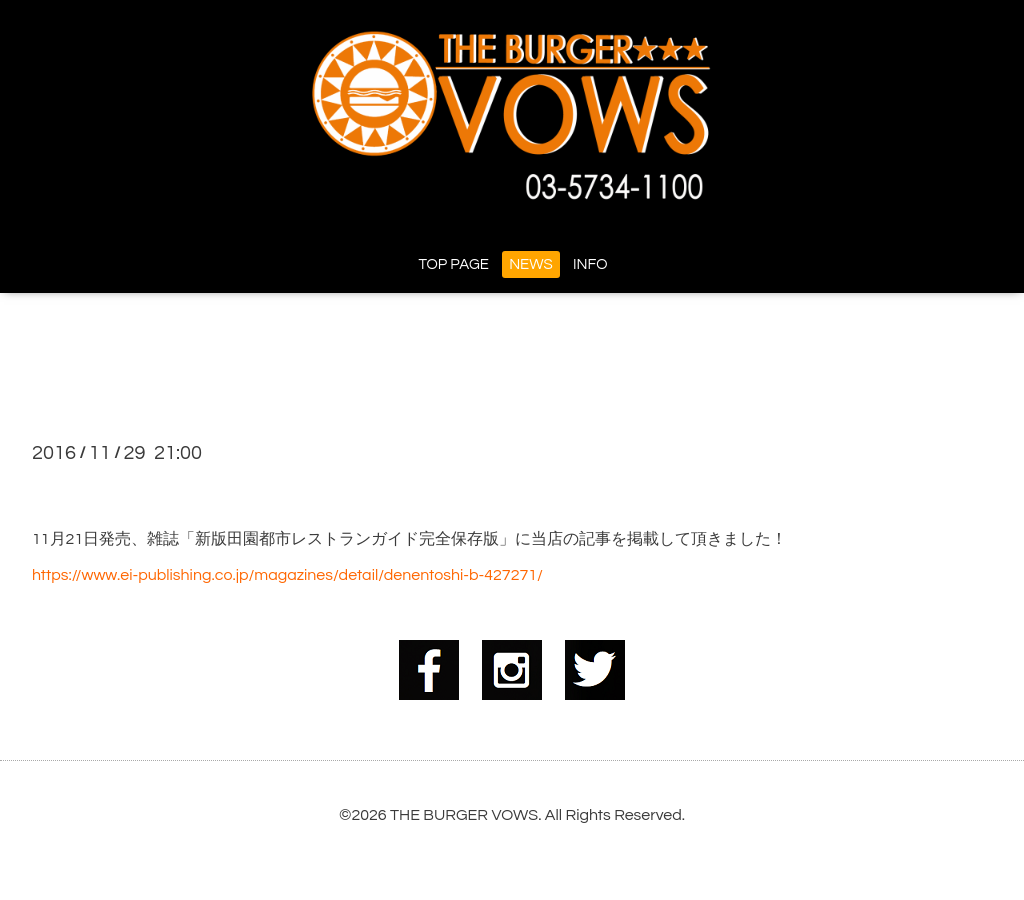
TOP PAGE (453, 264)
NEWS (531, 264)
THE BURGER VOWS (464, 815)
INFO (590, 264)
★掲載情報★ (110, 488)
